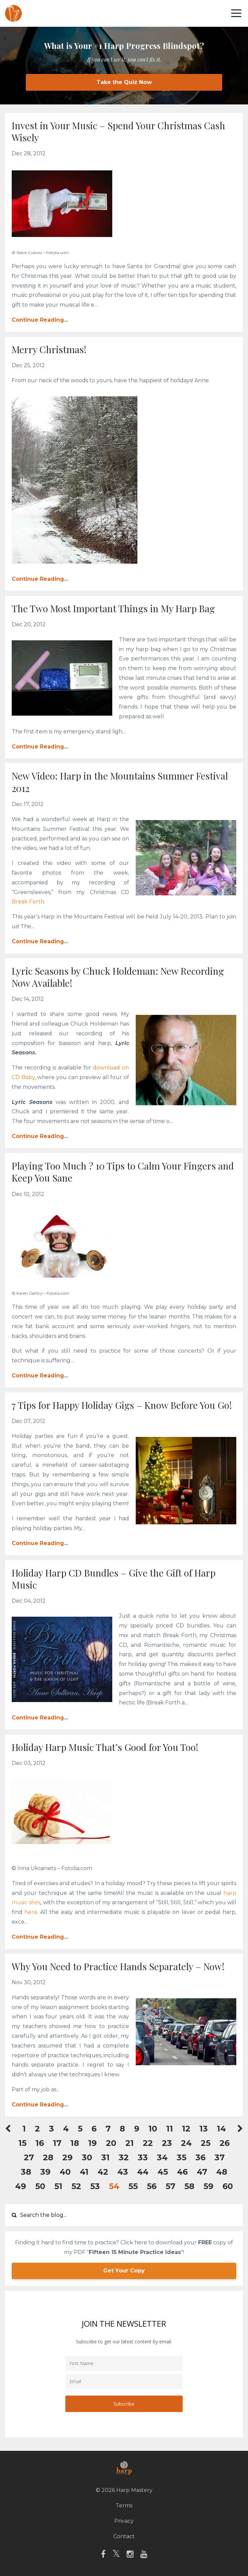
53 (95, 2186)
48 (221, 2172)
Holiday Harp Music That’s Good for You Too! (105, 1747)
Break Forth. (28, 901)
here (30, 1912)
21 (129, 2143)
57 (170, 2186)
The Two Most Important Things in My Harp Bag (113, 608)
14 (221, 2129)
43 (122, 2172)
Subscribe (124, 2404)
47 (202, 2172)
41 (84, 2172)
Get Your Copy (124, 2270)
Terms (124, 2505)
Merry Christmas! (49, 349)
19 (92, 2143)
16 (40, 2143)
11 (169, 2129)
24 (186, 2143)
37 (219, 2157)
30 (87, 2157)
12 (186, 2129)
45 (163, 2172)
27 (29, 2157)
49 (20, 2186)
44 (142, 2172)
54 (114, 2186)
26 (225, 2143)
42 (103, 2172)
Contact (124, 2536)
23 (167, 2143)
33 (143, 2157)
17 (57, 2143)
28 (48, 2157)
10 (152, 2129)
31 (105, 2157)
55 (133, 2186)
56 (152, 2186)
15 (22, 2143)
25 (205, 2143)
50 (40, 2186)
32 (124, 2157)
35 (181, 2157)
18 (74, 2143)
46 (182, 2172)
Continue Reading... (40, 320)
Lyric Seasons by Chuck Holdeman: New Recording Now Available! (118, 977)
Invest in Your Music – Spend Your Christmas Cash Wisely (118, 131)
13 (203, 2129)
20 (111, 2143)
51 (58, 2186)
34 (162, 2157)
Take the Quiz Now (124, 82)
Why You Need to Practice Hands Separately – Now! (118, 1966)
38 (26, 2172)
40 (65, 2172)
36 (200, 2157)
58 (189, 2186)
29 (67, 2157)
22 (148, 2143)
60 (228, 2186)
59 (208, 2186)
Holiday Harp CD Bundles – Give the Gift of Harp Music (113, 1578)
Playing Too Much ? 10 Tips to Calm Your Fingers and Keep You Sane (123, 1171)
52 (76, 2186)
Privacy (124, 2521)
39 (45, 2172)
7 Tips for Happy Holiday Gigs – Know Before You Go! (122, 1405)
